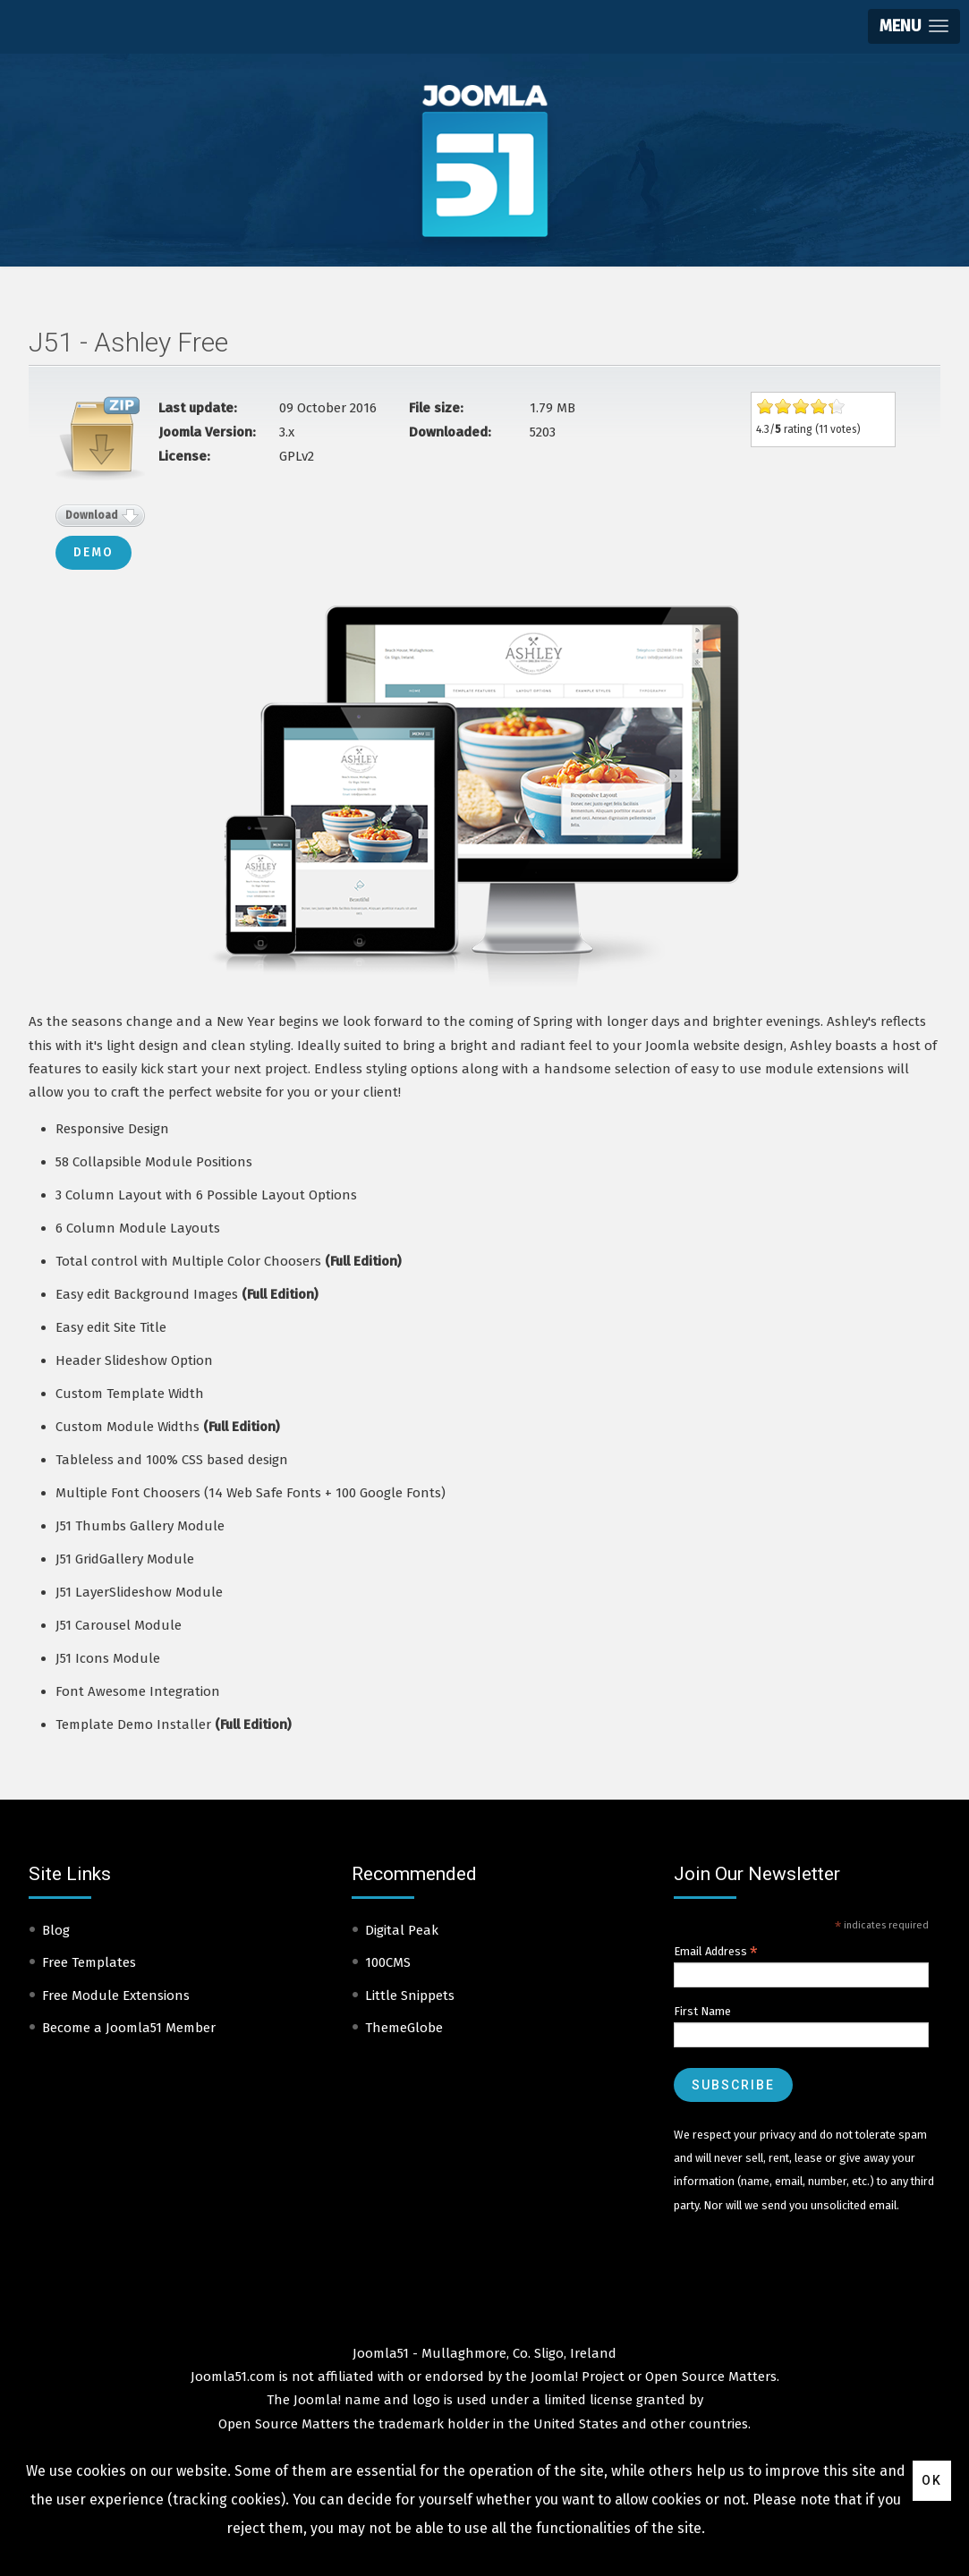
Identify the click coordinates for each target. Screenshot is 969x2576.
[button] (914, 26)
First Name (702, 2011)
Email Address (716, 1952)
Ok (932, 2480)
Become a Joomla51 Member (129, 2028)
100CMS (388, 1962)
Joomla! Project (576, 2376)
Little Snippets (410, 1995)
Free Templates (89, 1962)
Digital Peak (401, 1930)
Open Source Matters (711, 2376)
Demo (93, 552)
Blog (56, 1930)
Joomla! (317, 2400)
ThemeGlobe (404, 2028)
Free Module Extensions (116, 1995)
